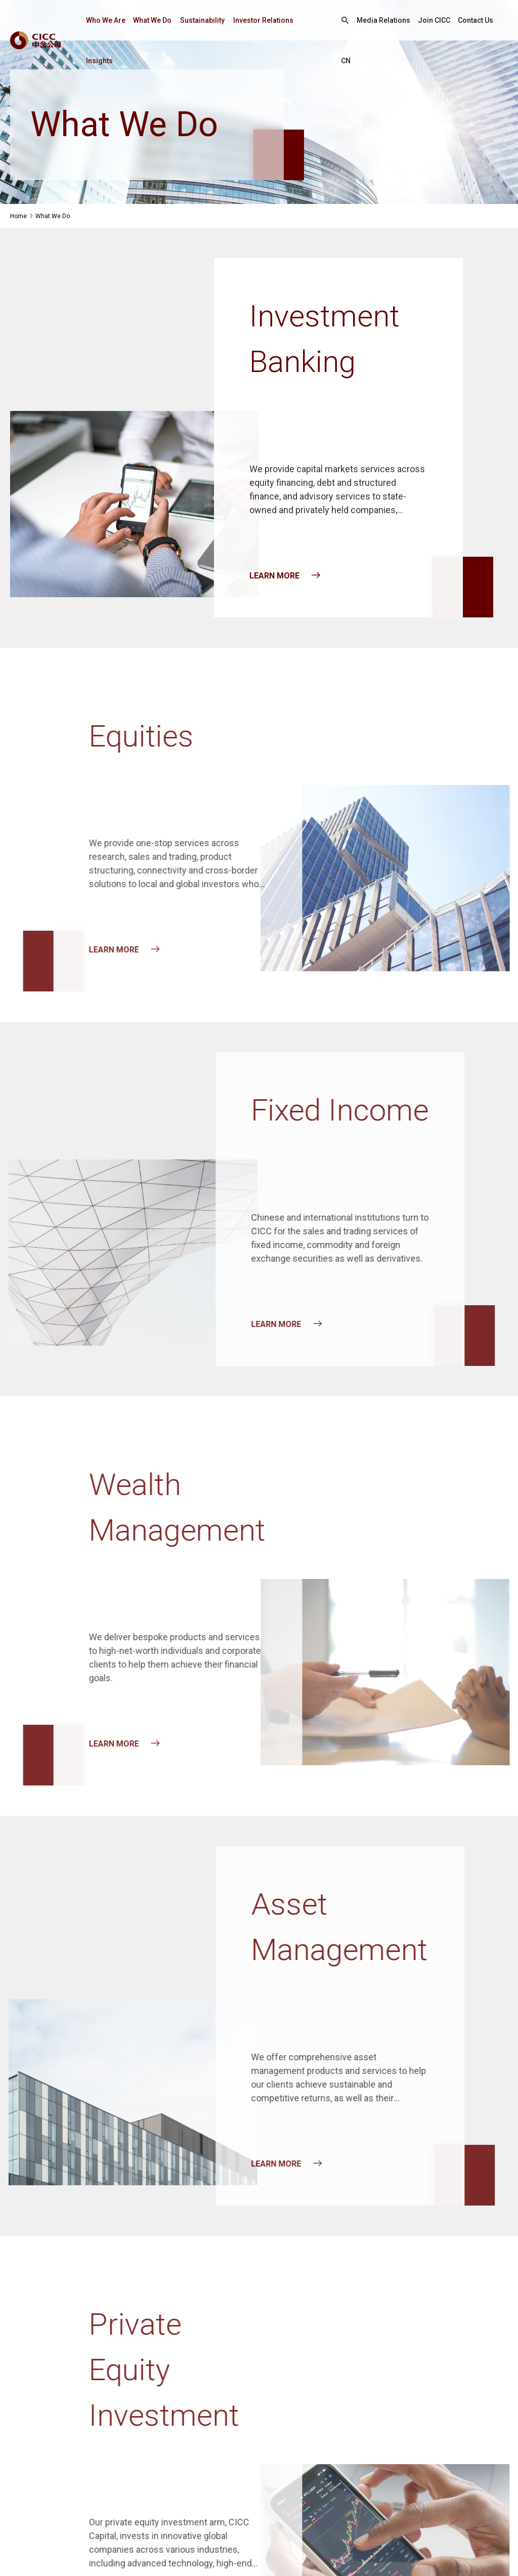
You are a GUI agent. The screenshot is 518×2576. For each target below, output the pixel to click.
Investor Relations (263, 20)
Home (18, 216)
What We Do (152, 20)
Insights (99, 61)
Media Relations (383, 20)
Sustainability (202, 20)
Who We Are (105, 20)
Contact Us (475, 20)
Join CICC (434, 20)
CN (346, 61)
